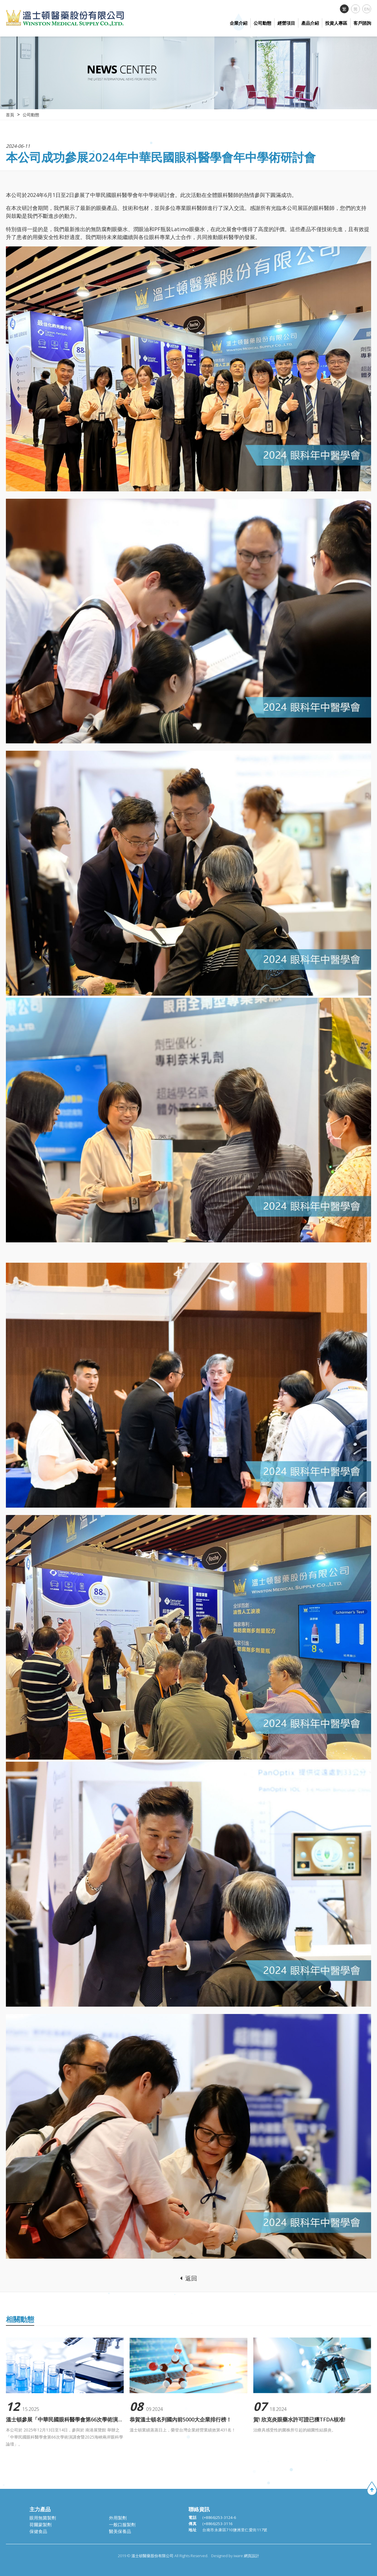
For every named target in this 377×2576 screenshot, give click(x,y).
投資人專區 (336, 23)
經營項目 (286, 23)
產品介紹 (310, 23)
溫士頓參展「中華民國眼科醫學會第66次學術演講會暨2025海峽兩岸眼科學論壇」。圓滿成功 (65, 2420)
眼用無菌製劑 (42, 2518)
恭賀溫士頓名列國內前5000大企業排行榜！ (181, 2420)
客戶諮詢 (362, 23)
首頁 (10, 114)
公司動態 (262, 23)
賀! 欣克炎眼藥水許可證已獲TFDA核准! (299, 2420)
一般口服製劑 (122, 2524)
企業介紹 (238, 23)
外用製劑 (118, 2518)
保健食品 (38, 2531)
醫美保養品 (120, 2531)
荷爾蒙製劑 (40, 2524)
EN (367, 9)
